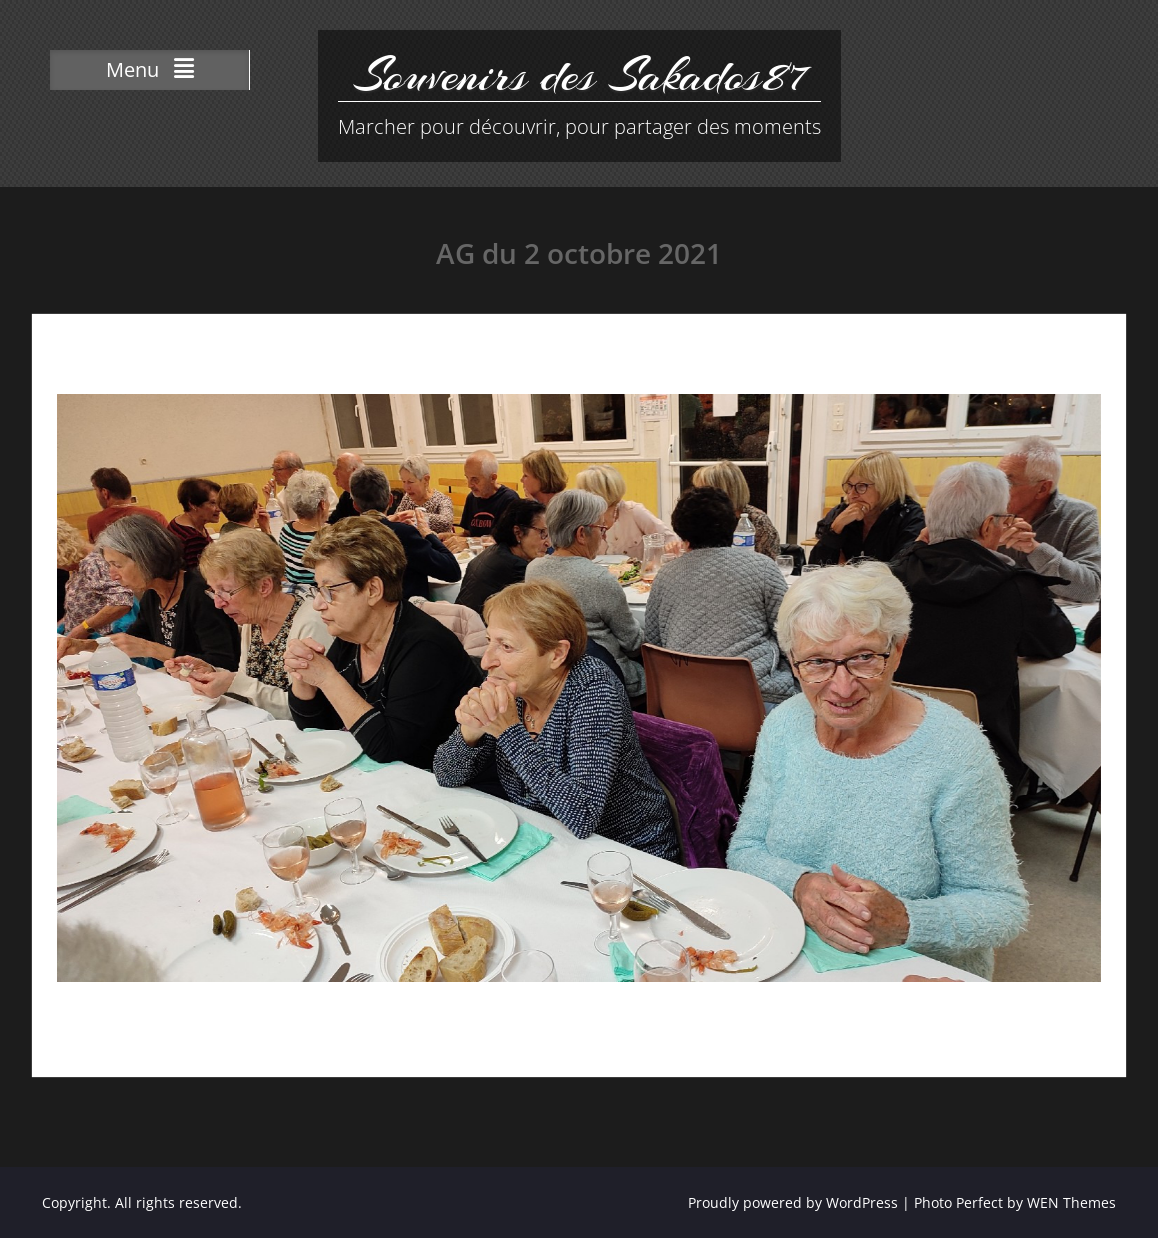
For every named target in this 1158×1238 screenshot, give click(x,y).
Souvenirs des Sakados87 (579, 75)
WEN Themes (1071, 1202)
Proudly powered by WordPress (793, 1202)
